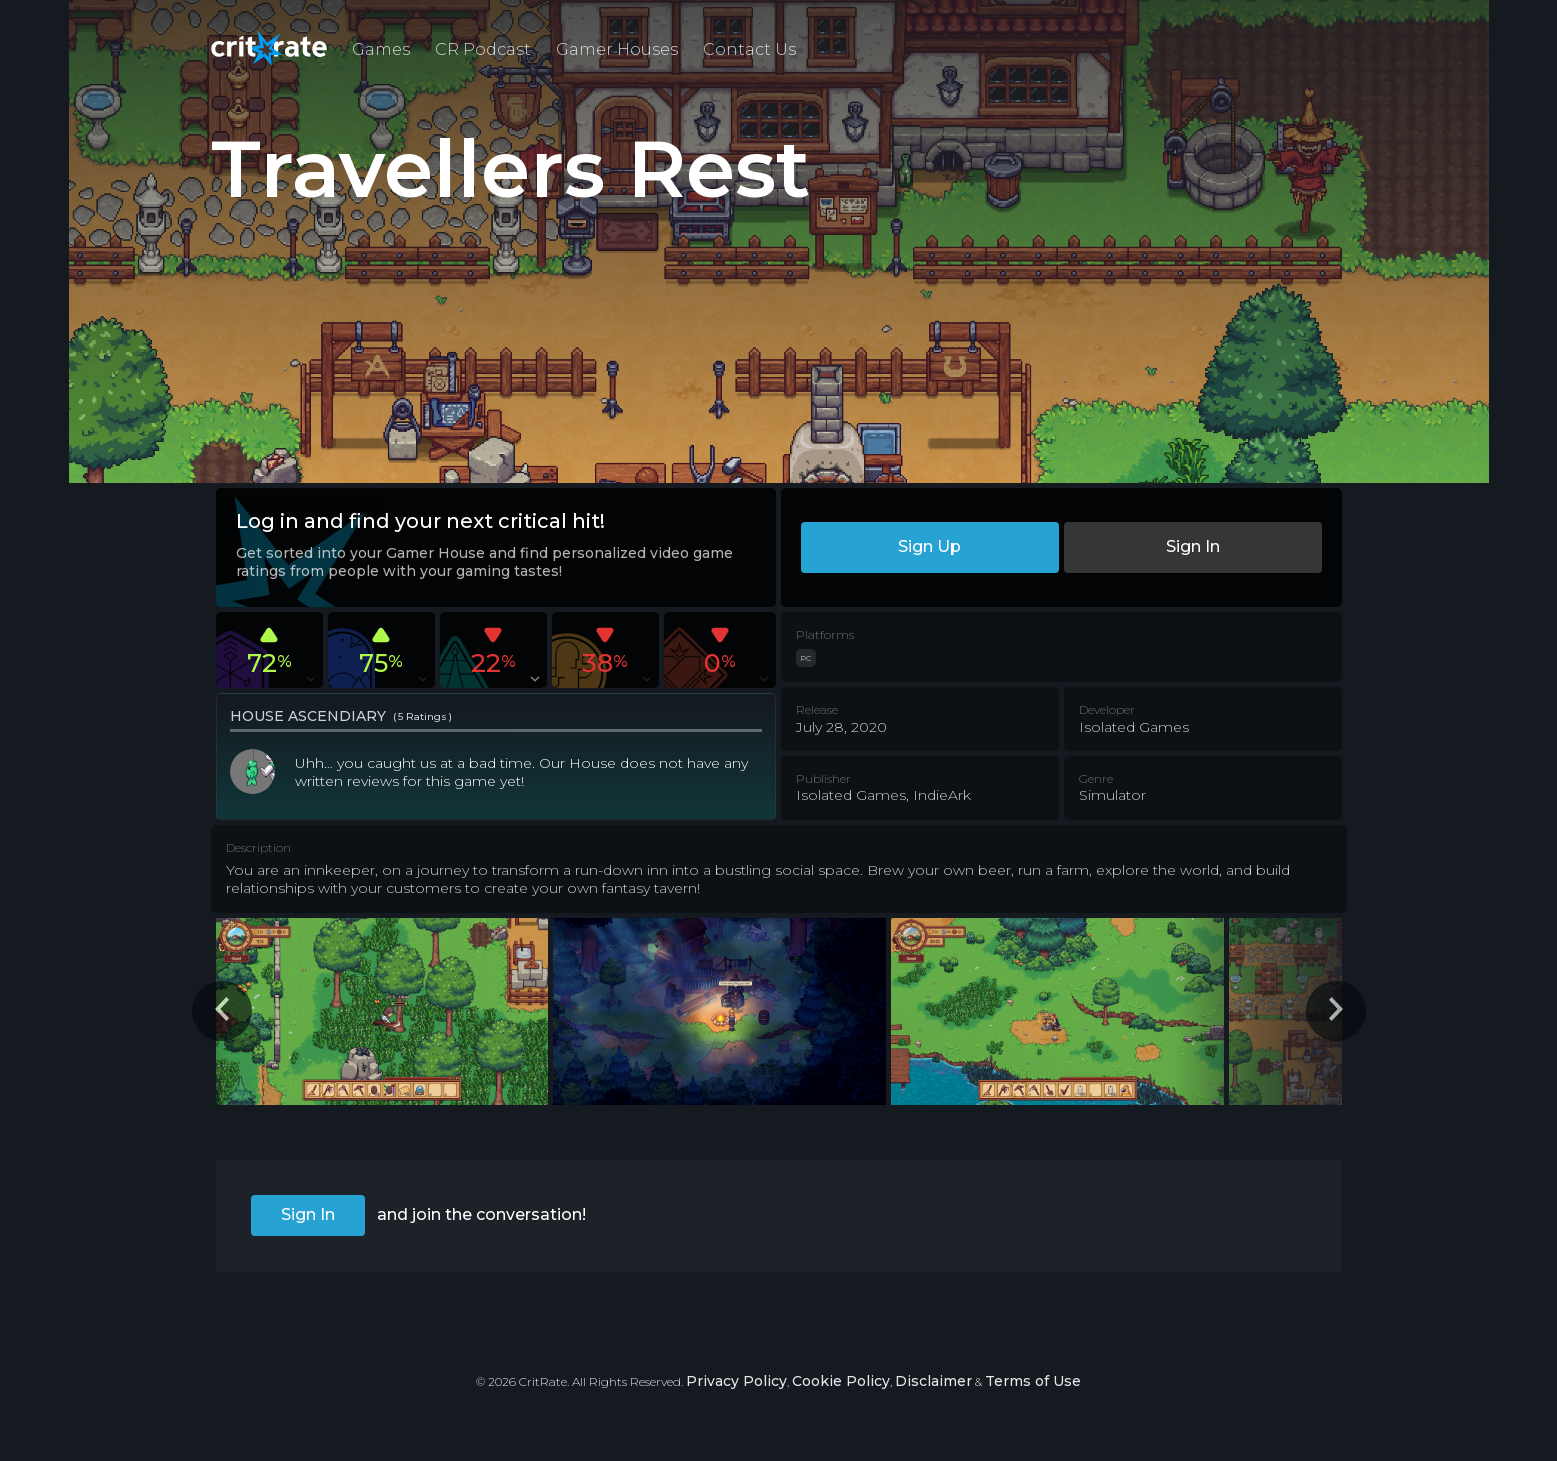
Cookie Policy (841, 1381)
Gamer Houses (617, 49)
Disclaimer (933, 1381)
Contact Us (749, 49)
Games (381, 49)
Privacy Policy (736, 1381)
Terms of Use (1033, 1381)
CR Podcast (483, 49)
